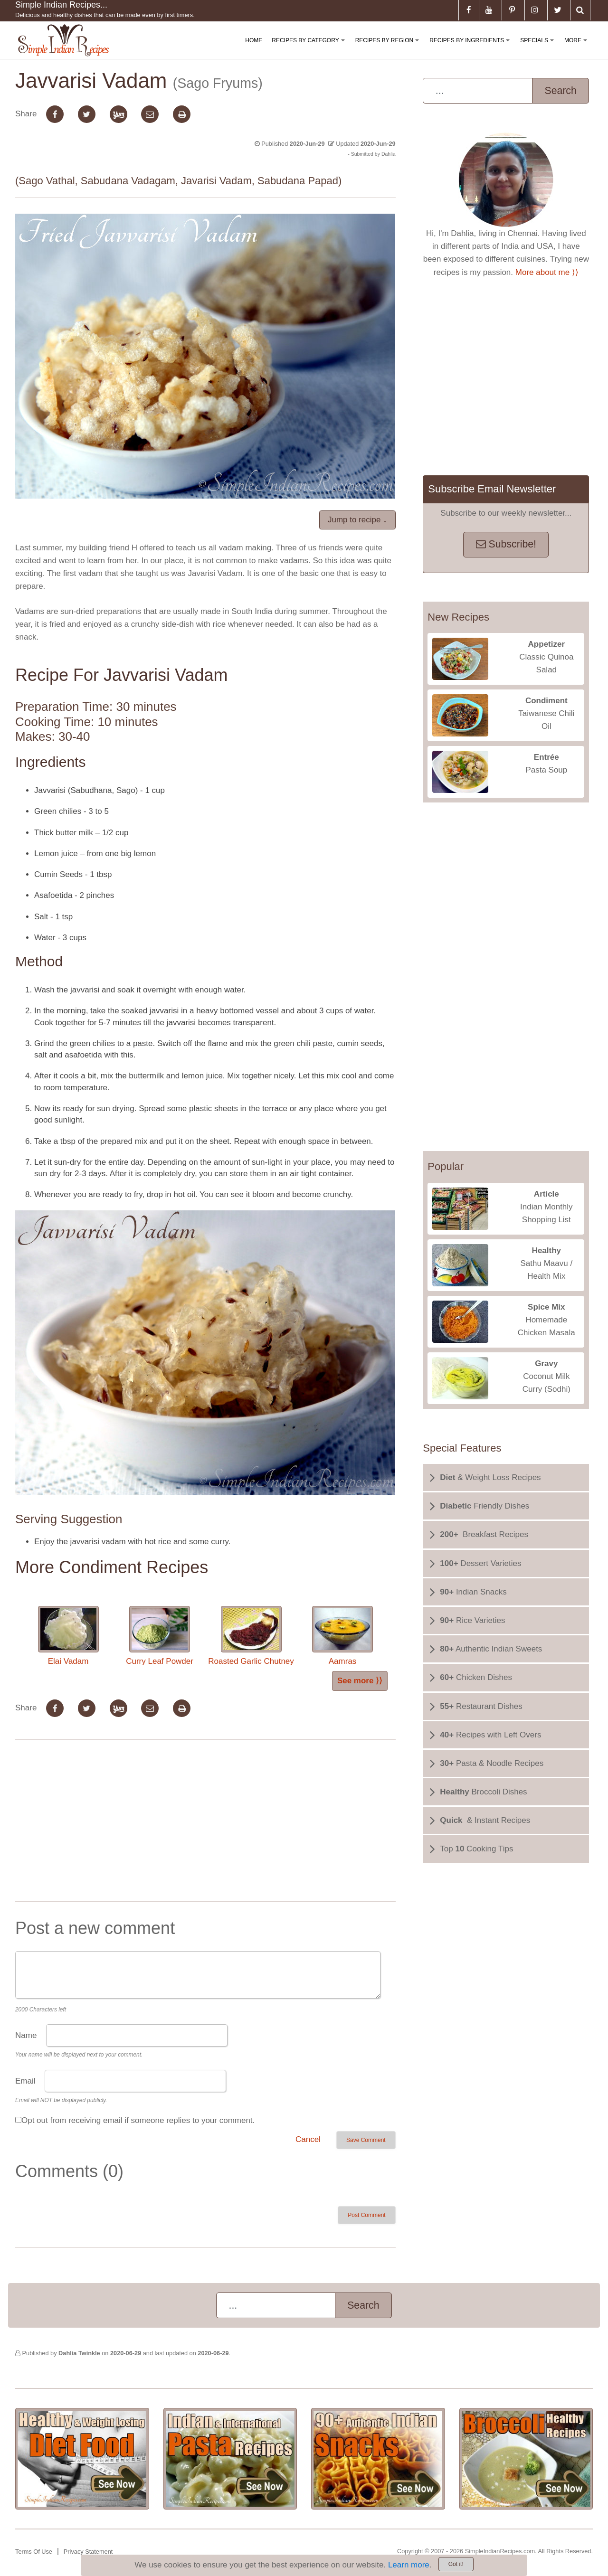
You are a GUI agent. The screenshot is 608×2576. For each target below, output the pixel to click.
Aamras (342, 1636)
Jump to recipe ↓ (357, 519)
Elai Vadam (68, 1636)
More (577, 48)
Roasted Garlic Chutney (251, 1636)
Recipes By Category (310, 48)
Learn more (408, 2564)
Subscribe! (506, 544)
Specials (538, 48)
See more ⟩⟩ (359, 1680)
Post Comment (366, 2215)
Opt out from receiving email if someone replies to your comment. (138, 2120)
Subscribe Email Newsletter (492, 489)
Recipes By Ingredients (471, 48)
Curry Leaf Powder (159, 1636)
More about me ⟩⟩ (547, 272)
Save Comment (366, 2140)
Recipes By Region (389, 48)
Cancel (308, 2139)
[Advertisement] (205, 1822)
